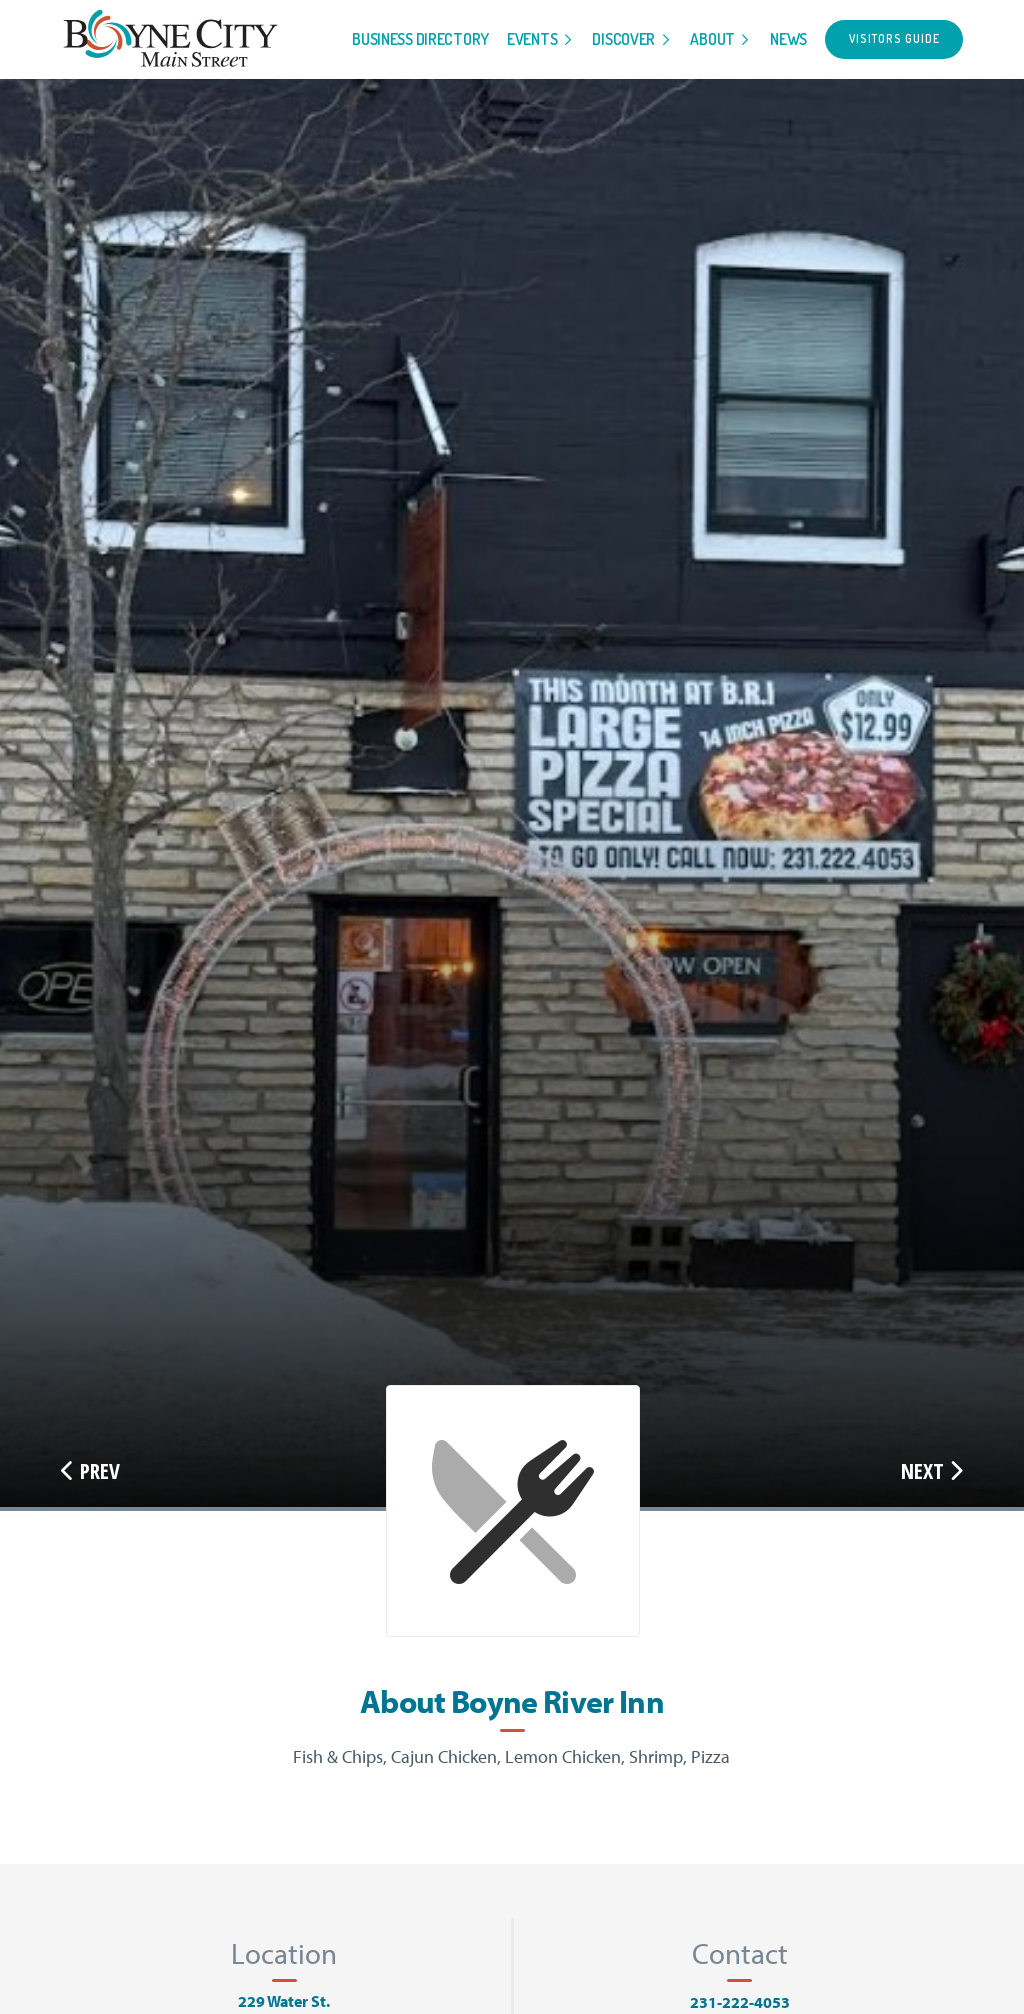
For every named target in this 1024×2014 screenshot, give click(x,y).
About (712, 39)
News (788, 39)
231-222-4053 (740, 2002)
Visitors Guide (894, 38)
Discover (623, 39)
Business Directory (420, 39)
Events (532, 39)
